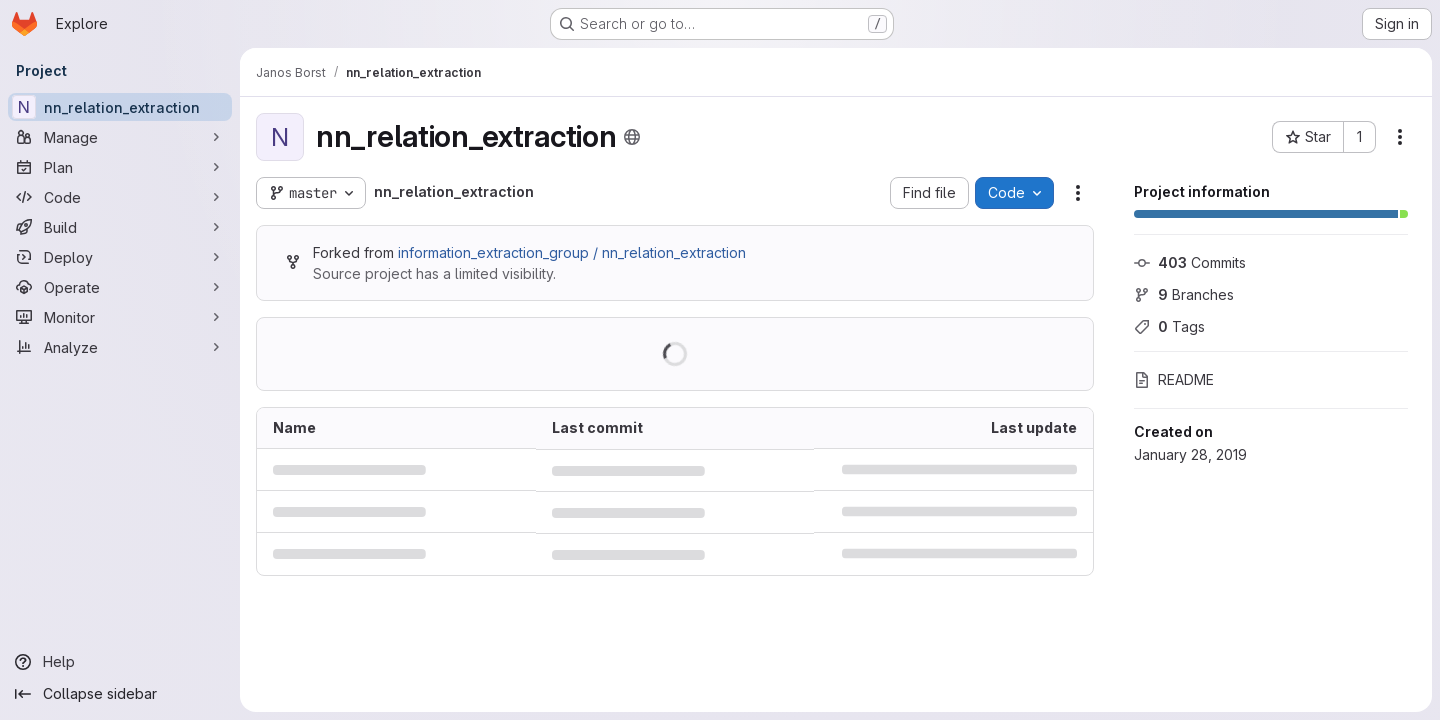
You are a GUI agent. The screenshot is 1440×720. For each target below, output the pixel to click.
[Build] (120, 227)
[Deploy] (120, 257)
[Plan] (120, 167)
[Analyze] (120, 347)
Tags (1169, 326)
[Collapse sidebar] (120, 694)
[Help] (120, 662)
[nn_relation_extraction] (120, 107)
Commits (1190, 262)
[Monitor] (120, 317)
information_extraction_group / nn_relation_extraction (572, 252)
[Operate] (120, 287)
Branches (1184, 294)
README (1174, 379)
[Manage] (120, 137)
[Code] (120, 197)
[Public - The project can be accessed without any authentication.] (632, 137)
